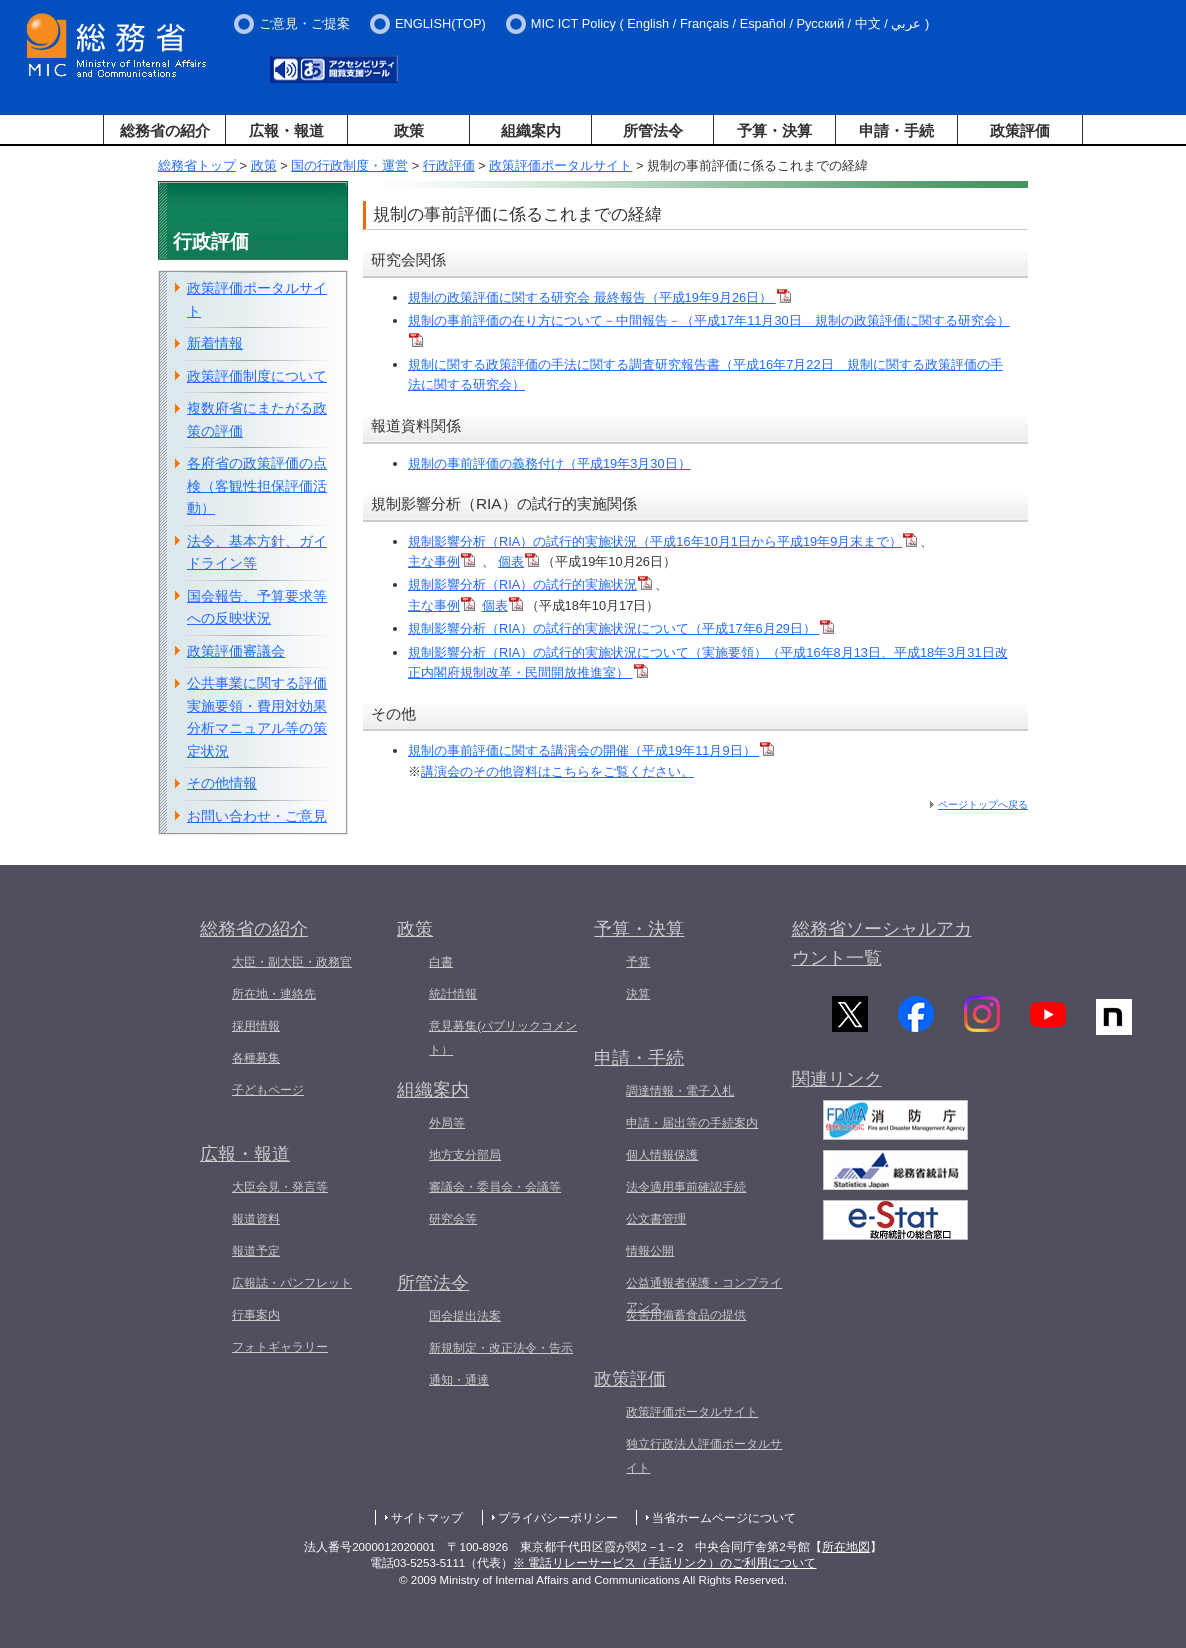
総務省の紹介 (165, 130)
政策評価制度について (257, 376)
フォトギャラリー (280, 1347)
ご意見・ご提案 (304, 23)
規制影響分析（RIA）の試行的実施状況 (530, 584)
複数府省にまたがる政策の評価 (257, 419)
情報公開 (650, 1251)
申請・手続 (896, 130)
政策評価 (1020, 130)
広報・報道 (286, 130)
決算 (638, 994)
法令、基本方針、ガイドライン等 (257, 552)
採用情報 (256, 1026)
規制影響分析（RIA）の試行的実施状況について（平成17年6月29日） (621, 628)
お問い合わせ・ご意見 (257, 816)
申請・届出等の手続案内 (692, 1123)
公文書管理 (656, 1219)
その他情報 (222, 783)
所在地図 (846, 1547)
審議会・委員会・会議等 (495, 1187)
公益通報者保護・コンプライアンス (704, 1295)
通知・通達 (459, 1380)
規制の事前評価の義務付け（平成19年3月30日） (549, 463)
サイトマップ (427, 1518)
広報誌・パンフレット (292, 1283)
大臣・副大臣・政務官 (292, 962)
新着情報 (215, 343)
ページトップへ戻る (983, 804)
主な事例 (441, 561)
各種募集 (256, 1058)
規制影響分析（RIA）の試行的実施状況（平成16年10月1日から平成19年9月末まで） (662, 541)
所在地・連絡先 (274, 994)
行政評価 (449, 165)
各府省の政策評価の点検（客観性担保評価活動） (257, 485)
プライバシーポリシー (558, 1518)
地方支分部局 (465, 1155)
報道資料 (256, 1219)
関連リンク (837, 1085)
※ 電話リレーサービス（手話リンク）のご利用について (664, 1563)
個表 (518, 561)
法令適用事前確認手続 (686, 1187)
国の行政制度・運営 (349, 165)
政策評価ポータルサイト (560, 165)
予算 (638, 962)
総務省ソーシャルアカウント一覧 (882, 943)
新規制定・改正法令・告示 (501, 1348)
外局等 (447, 1123)
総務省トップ (197, 165)
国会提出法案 (465, 1316)
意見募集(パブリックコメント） (503, 1038)
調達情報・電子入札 (680, 1091)
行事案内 (256, 1315)
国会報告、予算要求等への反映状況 (257, 607)
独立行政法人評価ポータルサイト (704, 1456)
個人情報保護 (662, 1155)
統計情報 (453, 994)
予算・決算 (774, 130)
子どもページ (268, 1090)
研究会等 (453, 1219)
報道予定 (256, 1251)
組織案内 (531, 130)
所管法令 (653, 130)
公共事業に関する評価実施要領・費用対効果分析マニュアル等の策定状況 (257, 717)
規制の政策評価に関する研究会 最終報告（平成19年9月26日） (599, 297)
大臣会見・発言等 (280, 1187)
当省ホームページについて (724, 1518)
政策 (409, 130)
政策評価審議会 (236, 651)
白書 (441, 962)
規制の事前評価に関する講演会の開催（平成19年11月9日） (591, 750)
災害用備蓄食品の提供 (686, 1315)
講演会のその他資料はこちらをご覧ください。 (557, 771)
